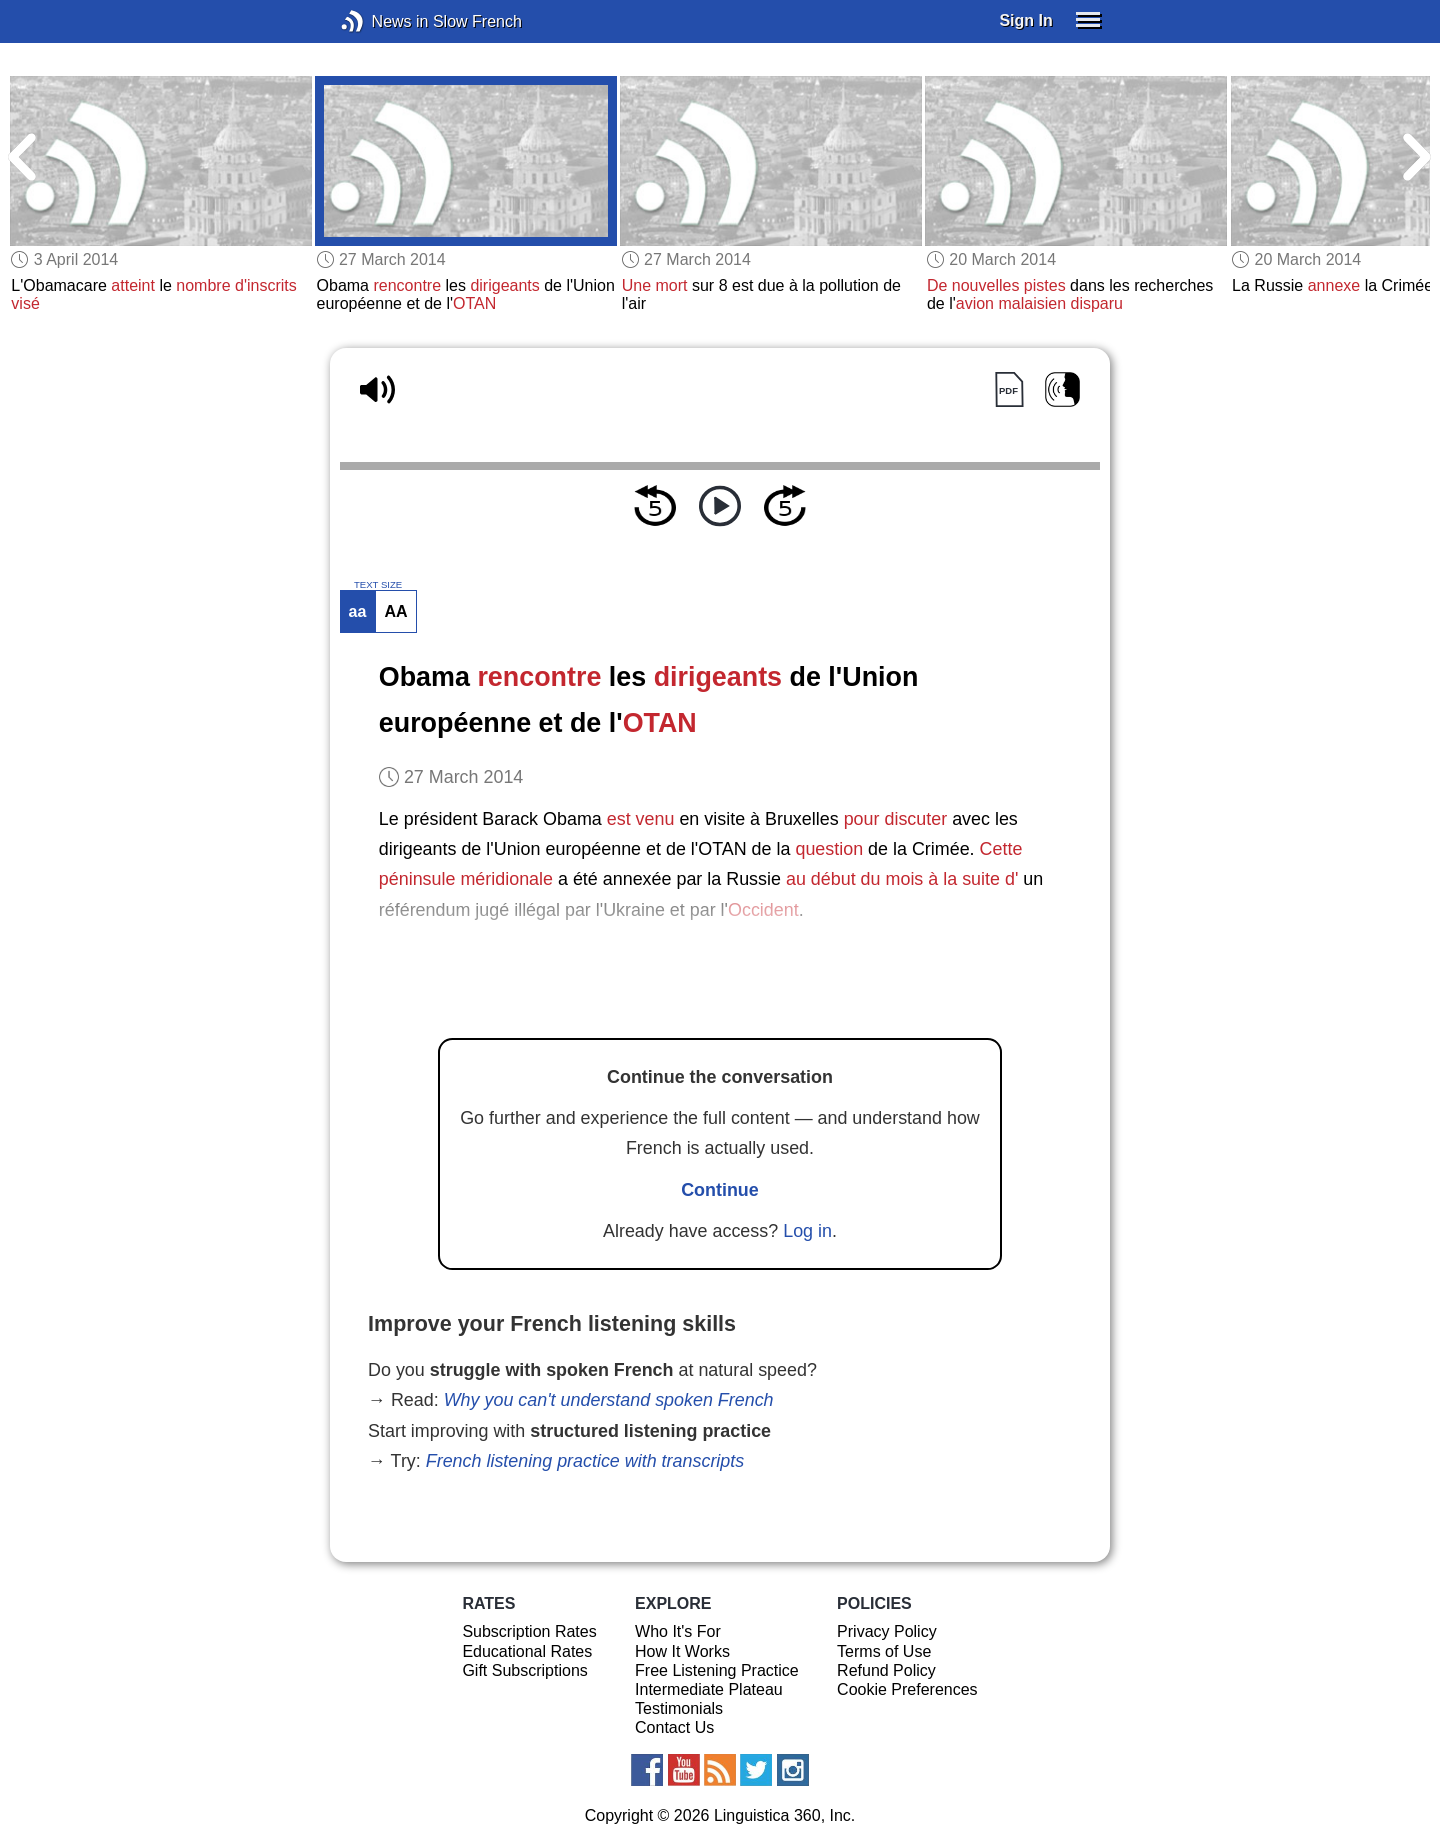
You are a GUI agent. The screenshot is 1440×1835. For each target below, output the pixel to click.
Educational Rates (527, 1651)
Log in (807, 1231)
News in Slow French (382, 21)
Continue (720, 1190)
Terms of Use (884, 1651)
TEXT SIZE (378, 585)
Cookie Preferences (907, 1689)
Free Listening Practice (717, 1670)
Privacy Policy (887, 1631)
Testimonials (679, 1708)
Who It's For (678, 1631)
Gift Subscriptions (524, 1670)
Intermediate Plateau (709, 1689)
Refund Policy (886, 1670)
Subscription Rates (529, 1631)
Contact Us (674, 1727)
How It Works (682, 1651)
